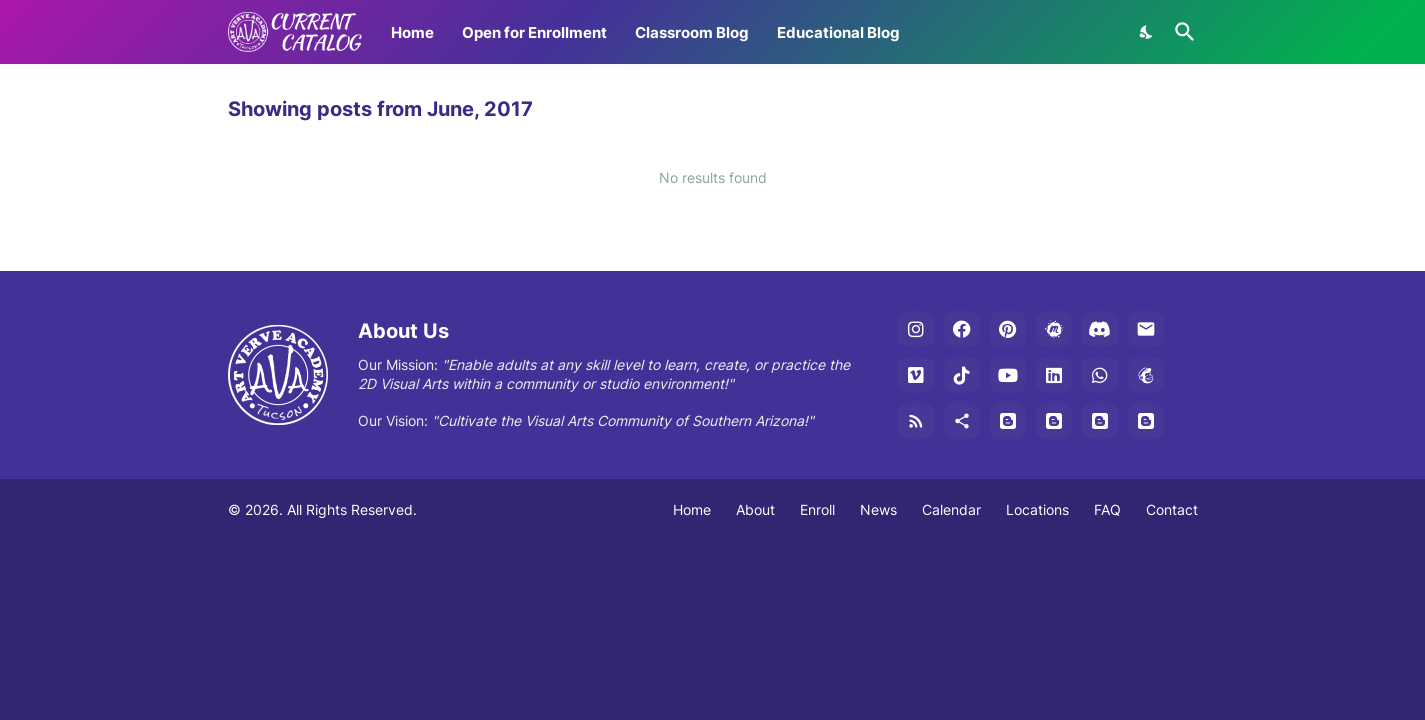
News (878, 509)
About (755, 509)
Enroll (817, 509)
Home (412, 32)
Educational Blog (838, 32)
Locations (1037, 509)
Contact (1172, 509)
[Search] (1181, 32)
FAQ (1107, 509)
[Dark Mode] (1147, 32)
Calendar (951, 509)
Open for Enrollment (534, 32)
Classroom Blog (692, 32)
